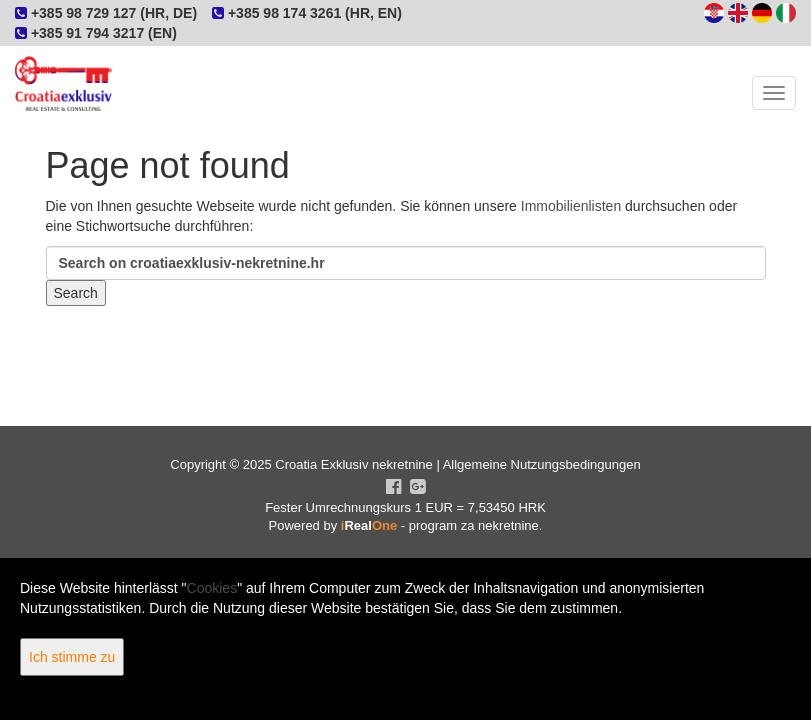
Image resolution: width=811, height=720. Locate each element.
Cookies (212, 588)
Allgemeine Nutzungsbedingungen (542, 464)
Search (76, 293)
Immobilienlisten (571, 206)
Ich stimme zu (72, 657)
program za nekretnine (474, 525)
